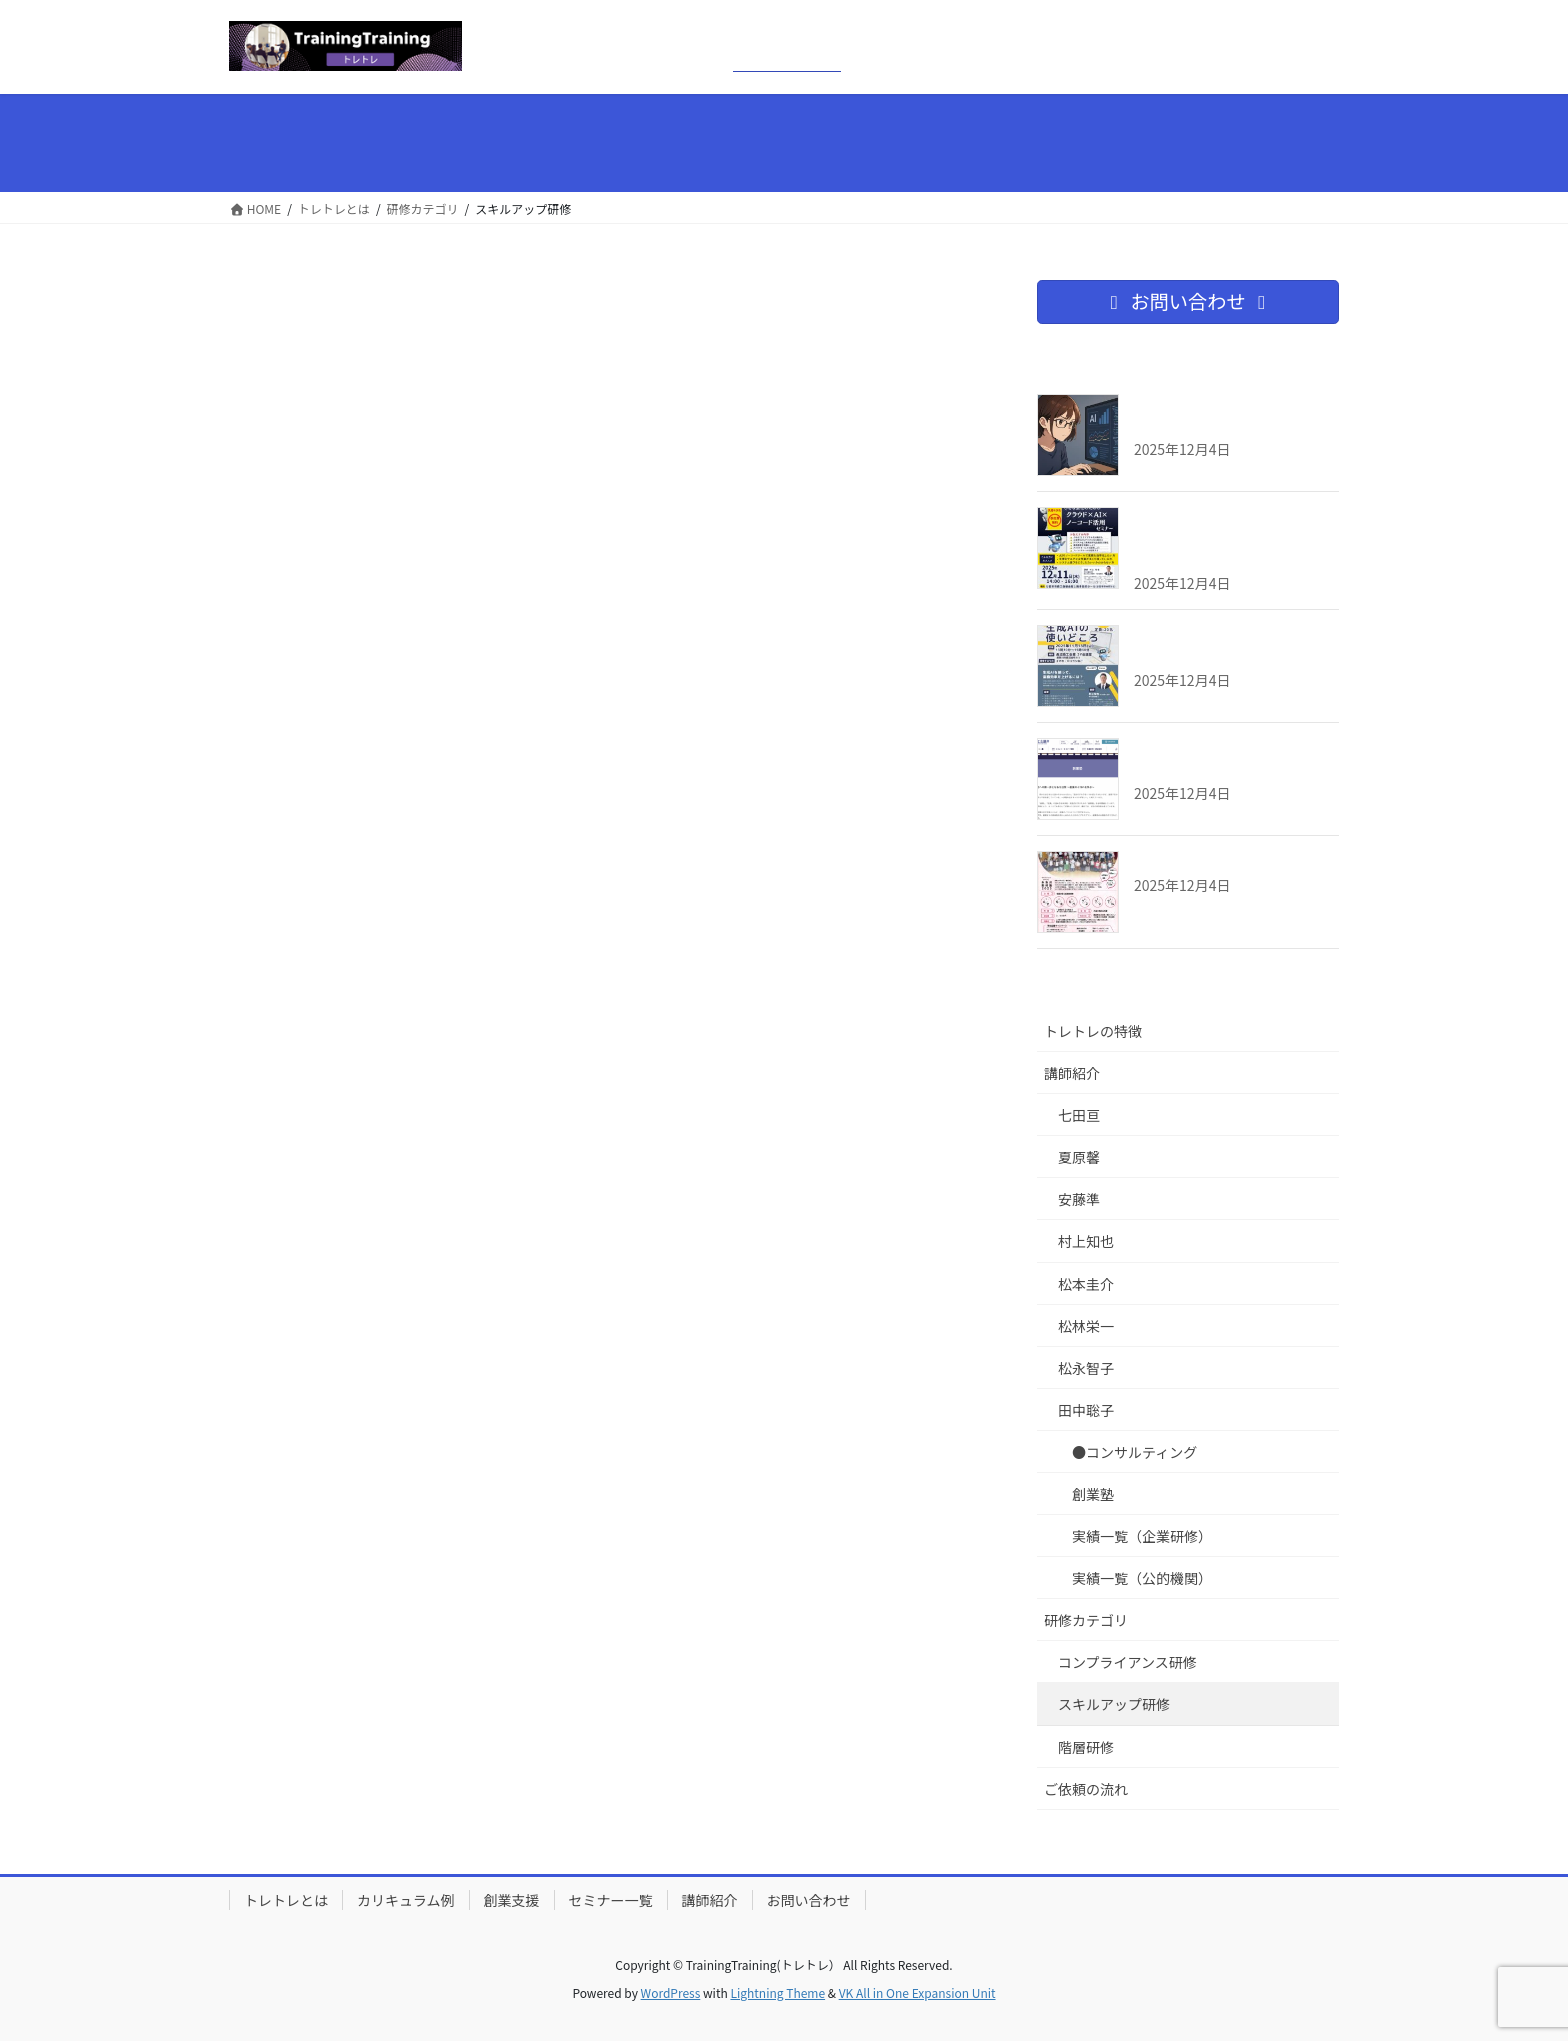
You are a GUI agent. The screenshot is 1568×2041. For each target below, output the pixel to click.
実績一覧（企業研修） (1142, 1536)
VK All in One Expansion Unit (917, 1992)
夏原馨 (1079, 1157)
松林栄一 (1086, 1326)
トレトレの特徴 (1093, 1031)
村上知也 (1086, 1241)
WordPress (671, 1992)
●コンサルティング (1134, 1452)
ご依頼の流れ (1086, 1789)
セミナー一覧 (611, 1900)
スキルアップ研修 (1114, 1704)
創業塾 (1093, 1494)
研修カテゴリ (1086, 1620)
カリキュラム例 (406, 1900)
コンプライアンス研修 (1127, 1662)
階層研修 (1086, 1747)
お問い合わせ (809, 1900)
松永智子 (1086, 1368)
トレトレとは (286, 1900)
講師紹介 (1072, 1073)
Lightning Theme (777, 1992)
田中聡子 (1086, 1410)
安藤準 (1079, 1199)
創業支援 (512, 1900)
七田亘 (1079, 1115)
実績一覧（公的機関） (1142, 1578)
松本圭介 (1086, 1284)
